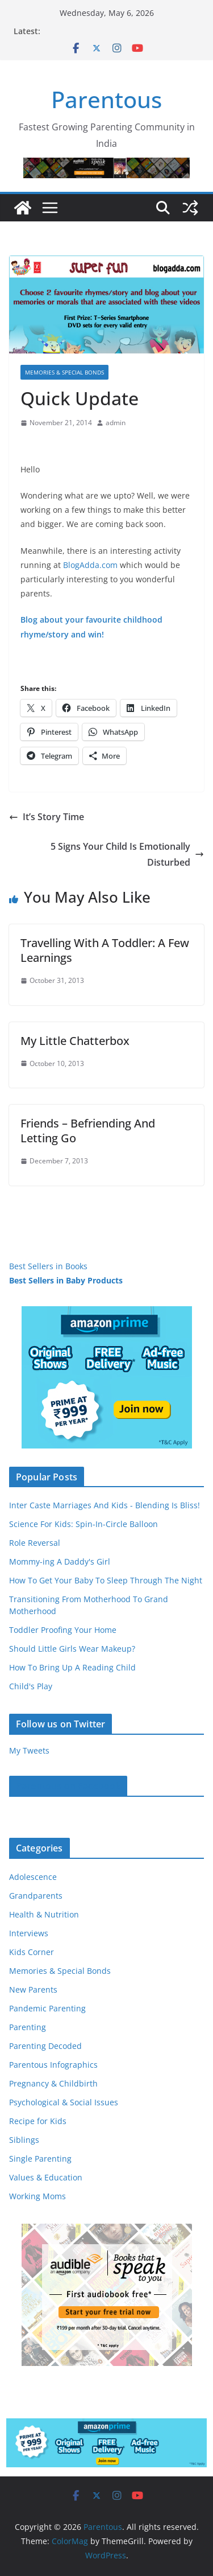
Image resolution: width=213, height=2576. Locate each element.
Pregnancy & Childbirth (53, 2083)
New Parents (33, 1989)
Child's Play (30, 1686)
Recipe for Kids (37, 2121)
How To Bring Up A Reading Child (72, 1667)
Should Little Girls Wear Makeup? (72, 1648)
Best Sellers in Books (48, 1266)
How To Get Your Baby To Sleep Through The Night (105, 1580)
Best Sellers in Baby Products (66, 1280)
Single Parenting (40, 2158)
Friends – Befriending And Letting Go (87, 1131)
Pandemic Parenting (47, 2008)
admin (116, 422)
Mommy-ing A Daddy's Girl (59, 1561)
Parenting (27, 2027)
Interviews (28, 1933)
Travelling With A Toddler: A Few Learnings (104, 950)
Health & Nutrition (44, 1914)
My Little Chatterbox (75, 1040)
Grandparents (35, 1895)
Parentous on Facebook (68, 1786)
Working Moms (37, 2196)
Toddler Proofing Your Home (62, 1629)
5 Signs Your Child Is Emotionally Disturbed (127, 854)
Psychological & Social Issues (63, 2102)
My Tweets (29, 1750)
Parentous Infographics (53, 2064)
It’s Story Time (46, 816)
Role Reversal (34, 1542)
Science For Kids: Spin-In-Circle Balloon (83, 1524)
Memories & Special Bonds (64, 372)
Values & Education (45, 2177)
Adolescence (33, 1876)
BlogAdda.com (90, 564)
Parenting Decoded (45, 2045)
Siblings (24, 2139)
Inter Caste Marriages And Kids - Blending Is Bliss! (104, 1505)
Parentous (106, 99)
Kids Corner (31, 1952)
